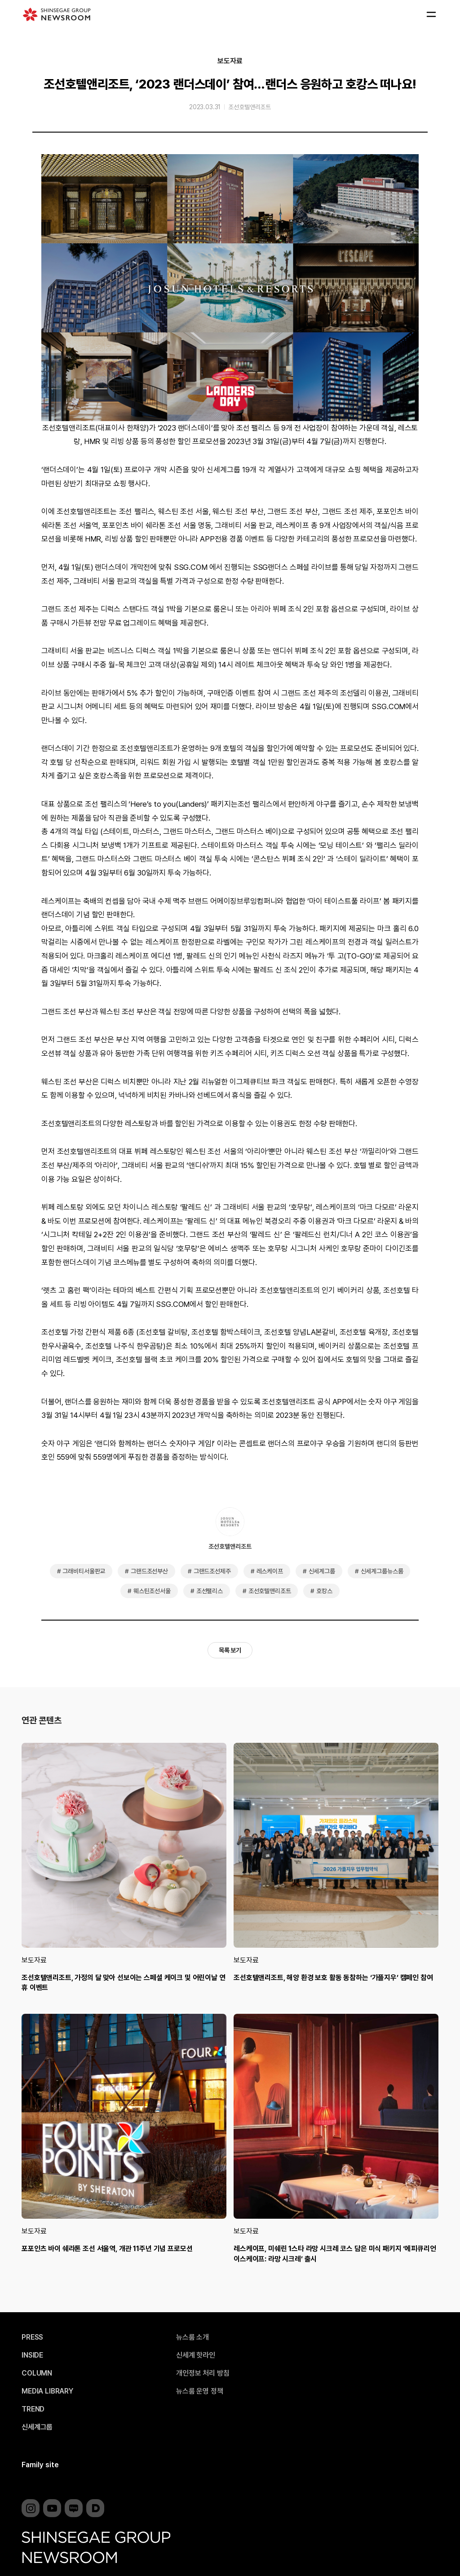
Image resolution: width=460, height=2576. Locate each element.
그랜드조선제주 (212, 1571)
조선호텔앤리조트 (249, 107)
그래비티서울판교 (83, 1571)
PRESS (32, 2337)
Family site (40, 2465)
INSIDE (32, 2355)
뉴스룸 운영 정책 (199, 2391)
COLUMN (37, 2373)
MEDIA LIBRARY (47, 2391)
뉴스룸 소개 (192, 2337)
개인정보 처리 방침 (202, 2373)
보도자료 (229, 61)
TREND (33, 2409)
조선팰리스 (209, 1590)
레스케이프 (270, 1571)
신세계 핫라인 (195, 2355)
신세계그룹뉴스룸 (382, 1571)
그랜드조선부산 (149, 1571)
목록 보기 (230, 1650)
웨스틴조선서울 (152, 1590)
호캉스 (324, 1590)
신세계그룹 (322, 1571)
